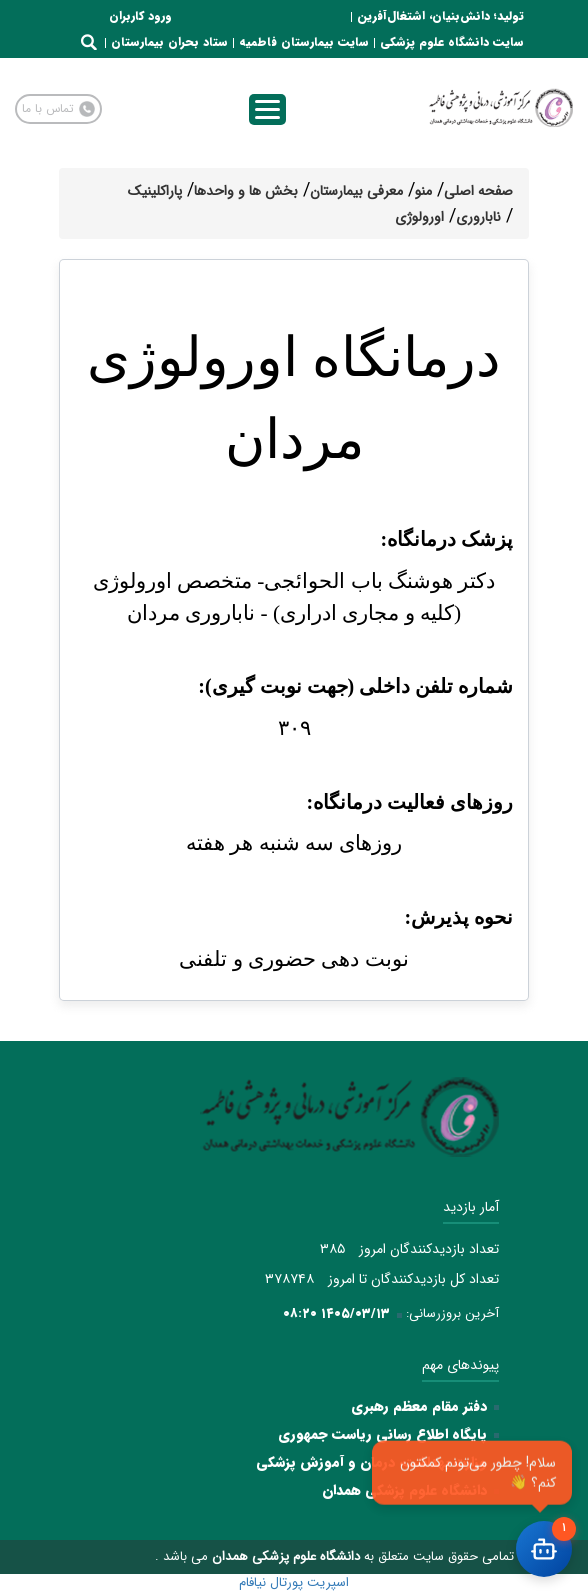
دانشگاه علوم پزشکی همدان (404, 1490)
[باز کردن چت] (544, 1549)
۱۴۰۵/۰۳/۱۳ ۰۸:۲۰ (336, 1313)
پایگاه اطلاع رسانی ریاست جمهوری (382, 1434)
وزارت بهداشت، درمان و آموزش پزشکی (371, 1462)
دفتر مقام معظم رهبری (419, 1406)
